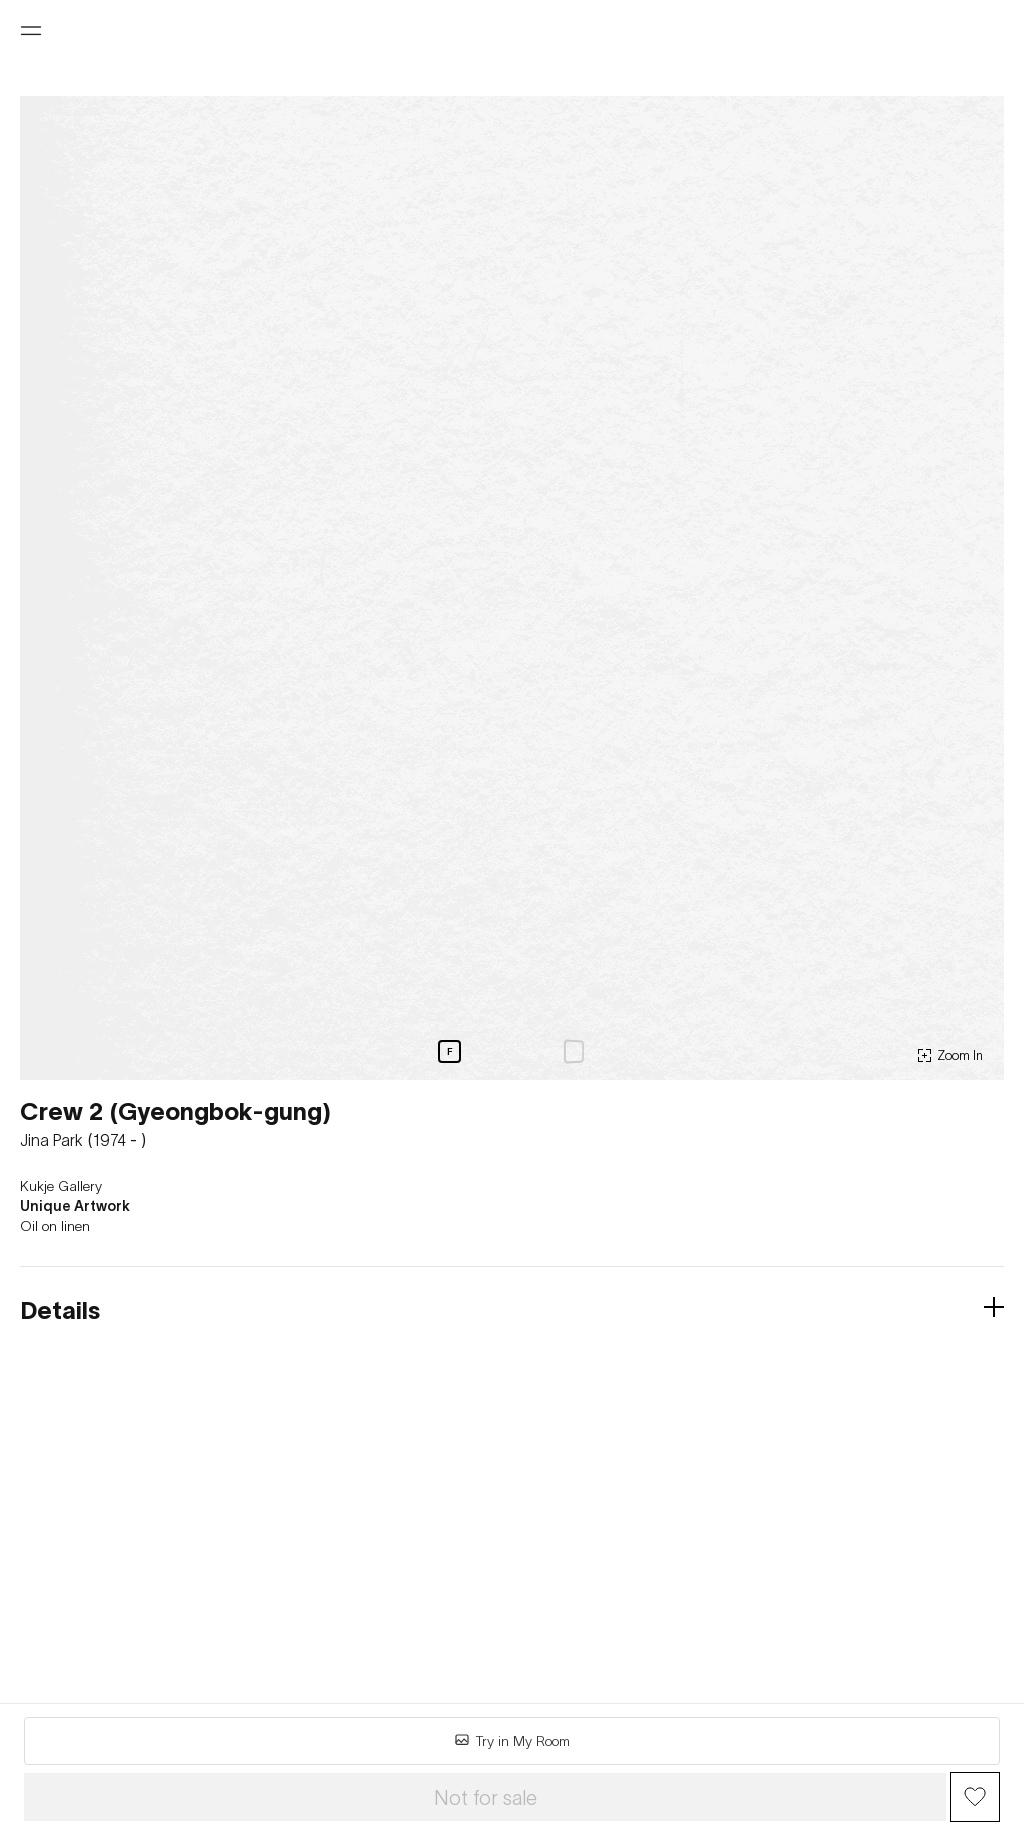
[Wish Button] (975, 1797)
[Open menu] (31, 31)
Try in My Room (512, 1740)
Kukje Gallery (61, 1186)
